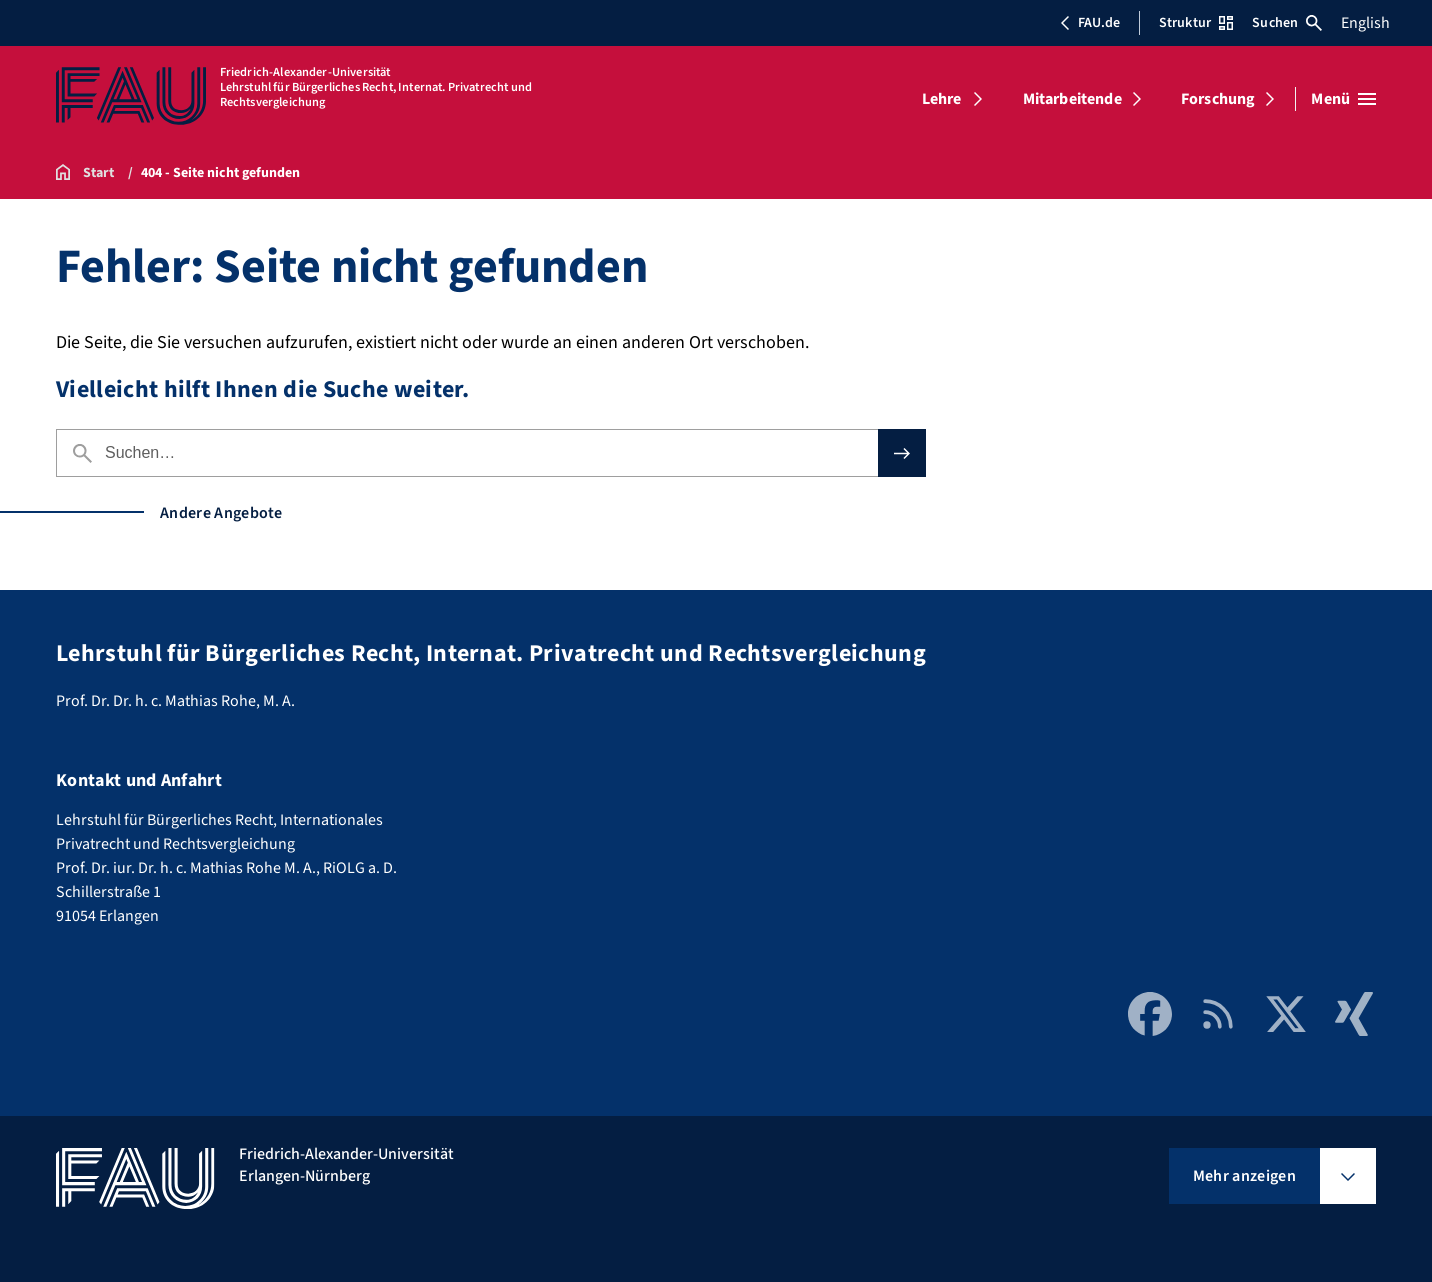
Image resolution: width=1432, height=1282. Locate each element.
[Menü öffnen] (1343, 99)
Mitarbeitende (1072, 99)
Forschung (1218, 99)
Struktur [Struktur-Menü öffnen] (1196, 23)
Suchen (1287, 23)
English (1365, 23)
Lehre (942, 99)
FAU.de (1090, 23)
